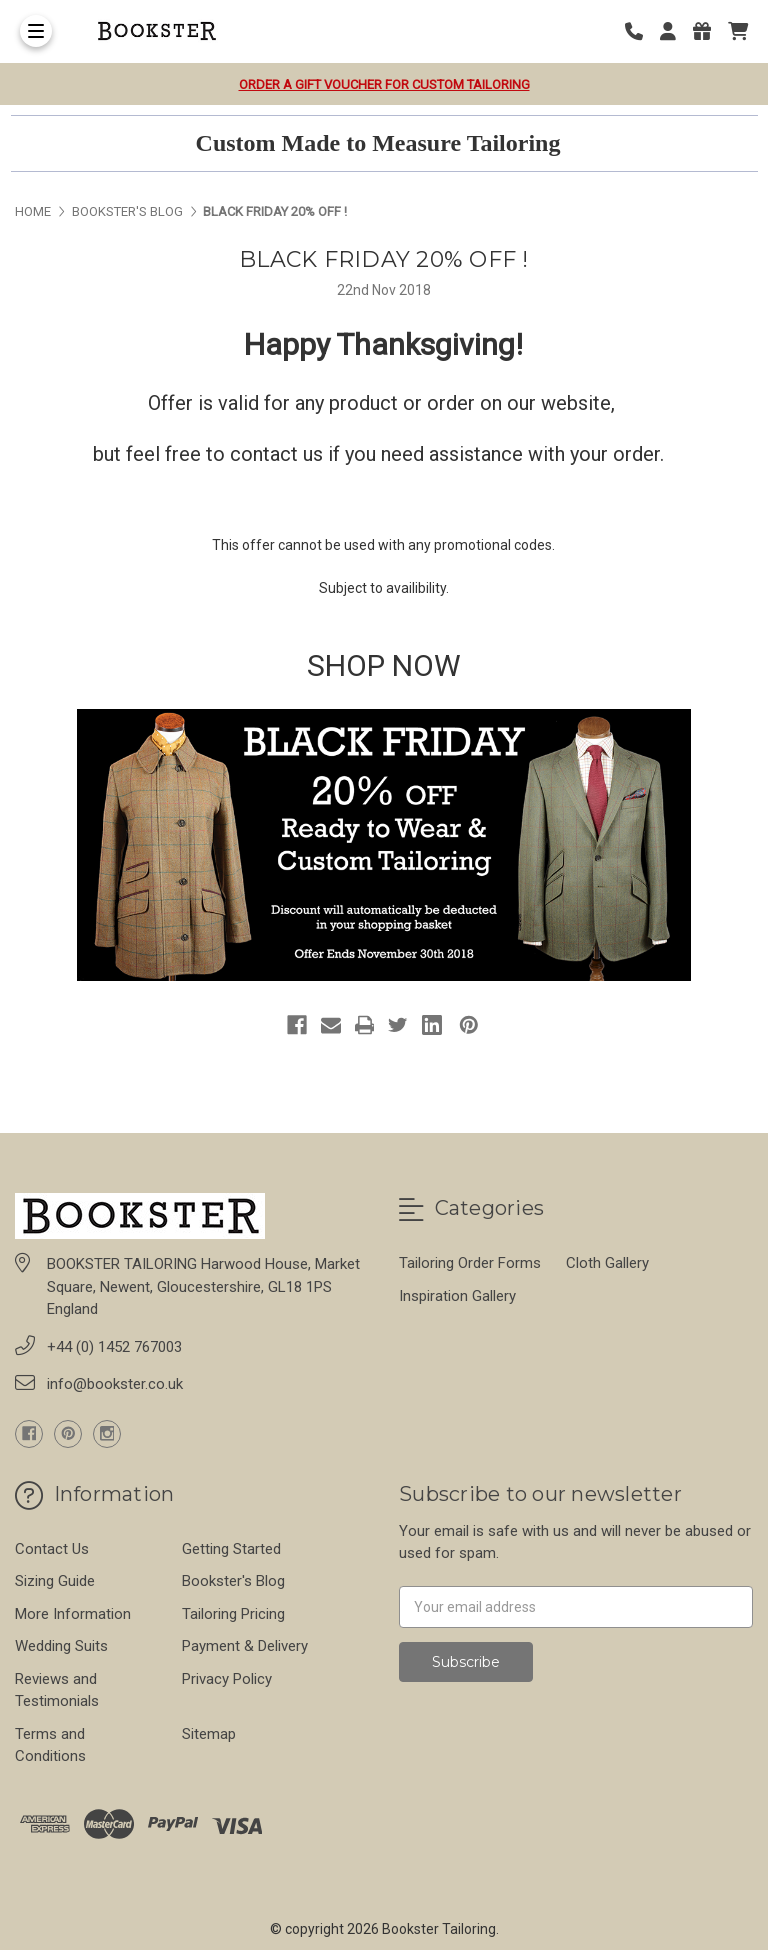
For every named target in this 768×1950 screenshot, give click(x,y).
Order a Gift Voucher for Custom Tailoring (384, 84)
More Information (73, 1614)
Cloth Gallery (607, 1263)
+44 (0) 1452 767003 (114, 1347)
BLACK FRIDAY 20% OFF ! (384, 259)
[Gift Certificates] (709, 31)
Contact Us (52, 1549)
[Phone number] (641, 31)
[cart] (738, 31)
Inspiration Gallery (457, 1296)
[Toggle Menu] (36, 31)
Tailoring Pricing (233, 1614)
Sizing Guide (55, 1581)
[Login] (675, 31)
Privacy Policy (227, 1679)
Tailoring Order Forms (470, 1263)
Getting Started (231, 1549)
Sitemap (209, 1734)
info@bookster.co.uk (115, 1384)
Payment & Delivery (245, 1646)
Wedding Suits (61, 1646)
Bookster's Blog (233, 1581)
